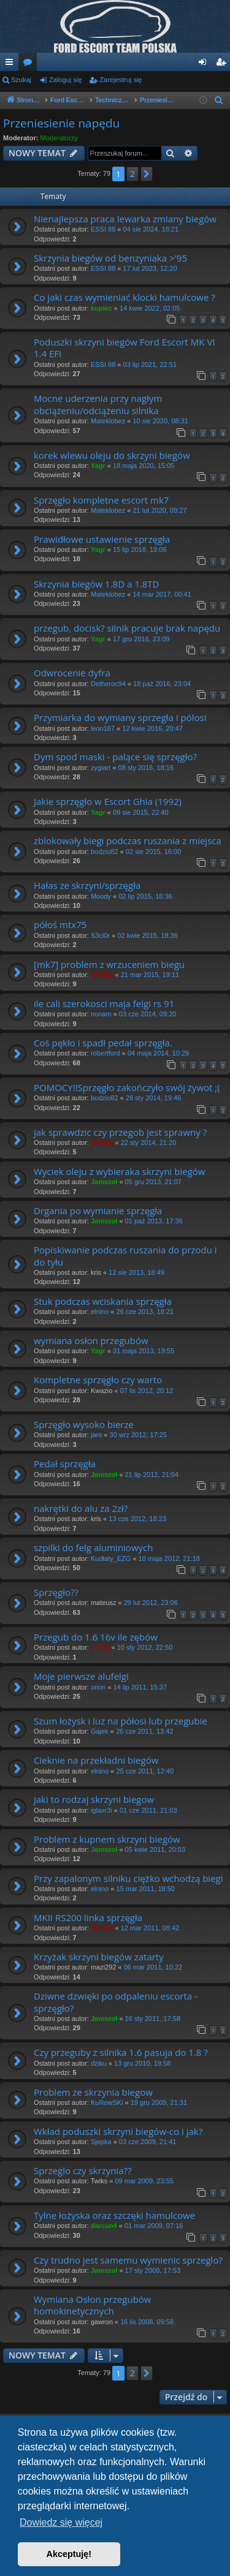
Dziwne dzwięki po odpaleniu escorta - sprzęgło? (115, 2002)
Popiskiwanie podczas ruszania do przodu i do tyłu (125, 1255)
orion (98, 1687)
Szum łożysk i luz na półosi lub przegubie (120, 1721)
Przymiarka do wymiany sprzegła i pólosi (120, 717)
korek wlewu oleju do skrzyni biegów (112, 455)
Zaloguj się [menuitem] (205, 64)
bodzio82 (104, 851)
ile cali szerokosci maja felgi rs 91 (104, 1003)
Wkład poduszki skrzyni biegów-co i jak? (118, 2131)
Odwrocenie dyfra (72, 673)
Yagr (98, 465)
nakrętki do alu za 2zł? (81, 1508)
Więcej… (11, 64)
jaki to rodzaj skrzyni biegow (94, 1799)
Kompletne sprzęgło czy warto (98, 1379)
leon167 (103, 728)
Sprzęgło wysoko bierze (84, 1424)
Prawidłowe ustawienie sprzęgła (102, 539)
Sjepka (101, 2141)
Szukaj (21, 79)
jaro (96, 1434)
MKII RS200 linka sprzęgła (88, 1917)
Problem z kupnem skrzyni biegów (107, 1839)
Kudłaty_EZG (111, 1558)
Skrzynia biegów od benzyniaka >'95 (110, 258)
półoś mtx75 (60, 924)
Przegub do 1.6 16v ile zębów (96, 1637)
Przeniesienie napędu (61, 123)
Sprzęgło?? (56, 1592)
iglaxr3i (101, 1810)
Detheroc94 (108, 683)
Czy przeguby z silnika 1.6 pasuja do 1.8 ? (121, 2052)
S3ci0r (100, 935)
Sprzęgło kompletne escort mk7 (101, 500)
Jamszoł (104, 1181)
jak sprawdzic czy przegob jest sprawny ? (120, 1132)
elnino (100, 1311)
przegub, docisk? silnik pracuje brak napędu (127, 628)
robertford (105, 1053)
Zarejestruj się (120, 79)
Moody (101, 896)
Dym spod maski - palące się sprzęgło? (115, 756)
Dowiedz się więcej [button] (61, 2522)
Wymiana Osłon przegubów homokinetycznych (92, 2305)
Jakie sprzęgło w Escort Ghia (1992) (108, 801)
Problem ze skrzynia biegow (93, 2092)
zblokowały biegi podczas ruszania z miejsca (127, 840)
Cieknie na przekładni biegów (96, 1760)
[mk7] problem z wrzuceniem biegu (109, 964)
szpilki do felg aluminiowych (93, 1547)
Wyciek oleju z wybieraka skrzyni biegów (119, 1171)
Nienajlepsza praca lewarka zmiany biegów (125, 219)
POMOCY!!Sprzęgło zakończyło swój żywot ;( (127, 1087)
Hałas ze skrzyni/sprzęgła (87, 885)
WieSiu (102, 974)
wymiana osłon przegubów (91, 1340)
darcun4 (104, 2225)
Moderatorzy (59, 138)
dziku (99, 2063)
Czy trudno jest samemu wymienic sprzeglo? (128, 2260)
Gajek (100, 1731)
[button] (146, 174)
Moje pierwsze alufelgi (81, 1676)
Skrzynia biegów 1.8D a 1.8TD (96, 584)
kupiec (101, 308)
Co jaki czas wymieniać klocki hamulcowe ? (124, 297)
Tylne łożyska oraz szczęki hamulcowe (114, 2215)
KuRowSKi (107, 2102)
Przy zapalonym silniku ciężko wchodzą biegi (128, 1878)
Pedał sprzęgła (65, 1463)
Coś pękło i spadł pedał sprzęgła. (103, 1043)
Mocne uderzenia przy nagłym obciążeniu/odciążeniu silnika (98, 404)
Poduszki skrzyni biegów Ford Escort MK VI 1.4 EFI (124, 348)
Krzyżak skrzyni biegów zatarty (99, 1957)
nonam (101, 1014)
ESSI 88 (103, 229)
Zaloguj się (65, 79)
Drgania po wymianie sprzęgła (98, 1210)
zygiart (100, 767)
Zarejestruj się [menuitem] (223, 64)
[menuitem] (218, 100)
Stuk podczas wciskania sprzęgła (103, 1301)
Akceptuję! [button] (69, 2554)
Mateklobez (108, 421)
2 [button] (132, 173)
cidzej (100, 1647)
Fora (30, 64)
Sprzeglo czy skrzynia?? (82, 2170)
